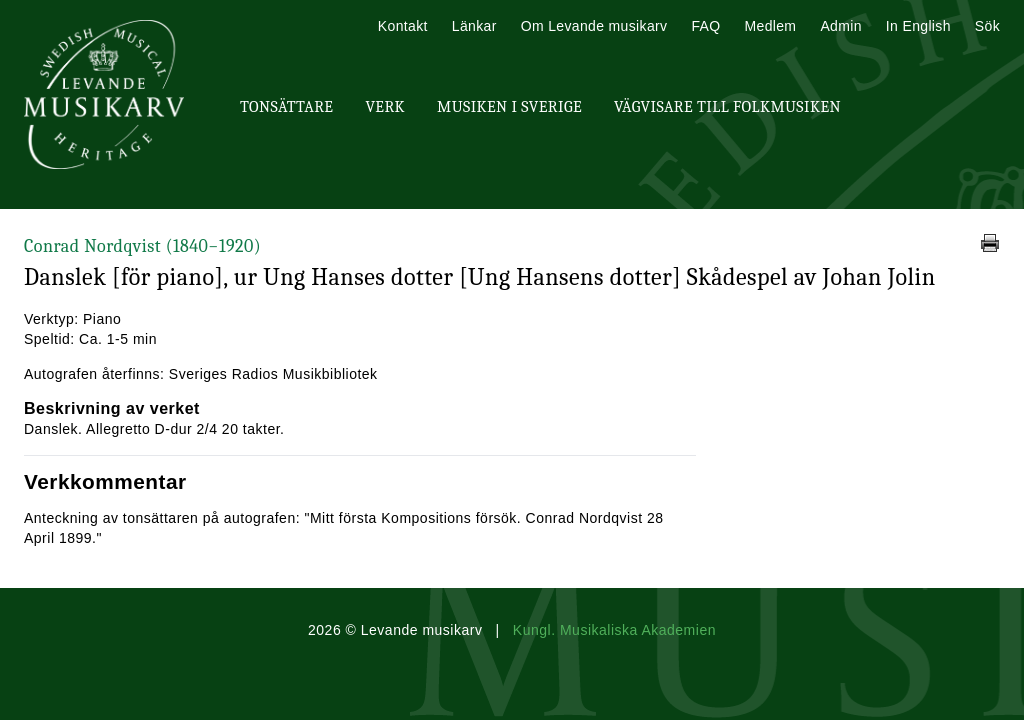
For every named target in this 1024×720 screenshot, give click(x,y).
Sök (987, 26)
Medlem (770, 26)
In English (918, 26)
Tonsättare (286, 107)
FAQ (705, 26)
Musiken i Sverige (509, 107)
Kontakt (403, 26)
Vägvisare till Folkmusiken (727, 107)
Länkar (474, 26)
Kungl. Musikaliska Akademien (614, 630)
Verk (385, 107)
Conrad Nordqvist (142, 246)
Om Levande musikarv (594, 26)
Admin (840, 26)
